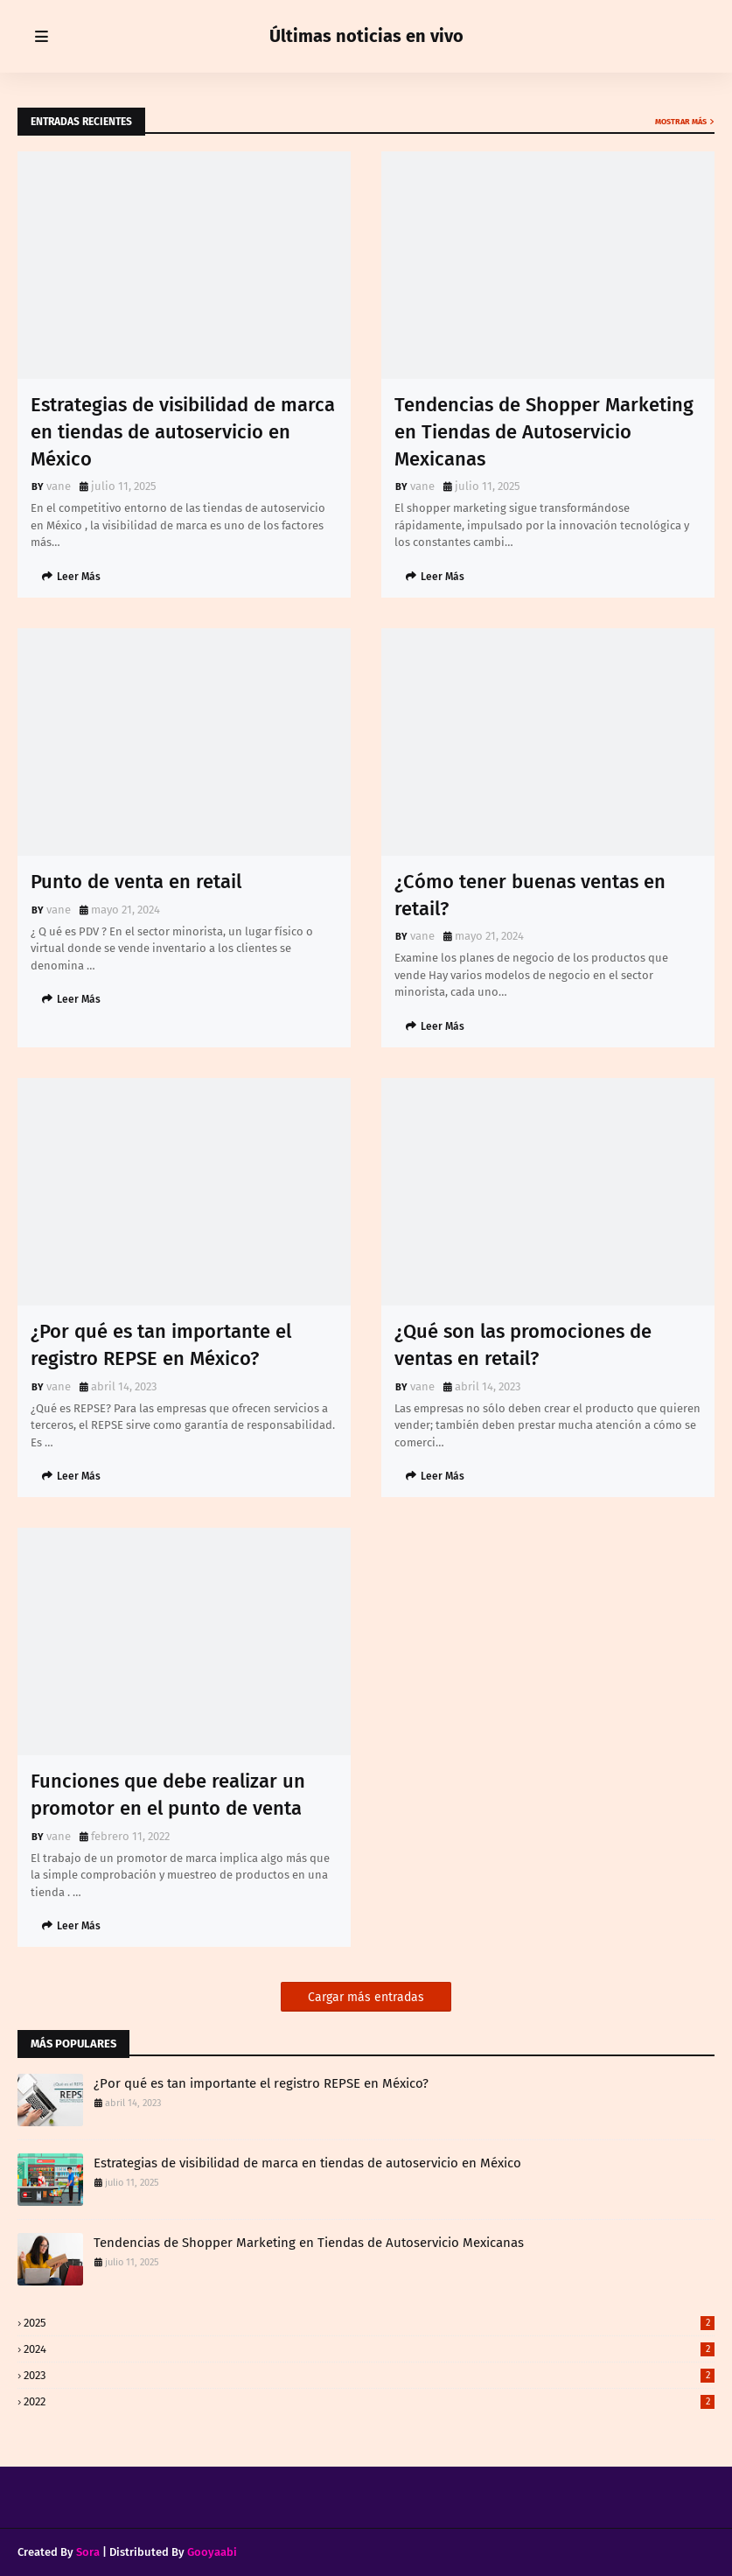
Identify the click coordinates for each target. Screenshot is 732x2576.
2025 (369, 2322)
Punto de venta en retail (136, 881)
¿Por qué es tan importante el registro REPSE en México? (161, 1345)
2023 (369, 2375)
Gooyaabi (212, 2551)
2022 (369, 2401)
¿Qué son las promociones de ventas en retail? (523, 1345)
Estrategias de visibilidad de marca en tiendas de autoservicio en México (183, 432)
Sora (88, 2551)
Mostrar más (681, 121)
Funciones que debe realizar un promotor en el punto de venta (168, 1794)
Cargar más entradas (366, 1997)
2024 (369, 2349)
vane (58, 486)
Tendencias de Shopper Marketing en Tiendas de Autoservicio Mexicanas (544, 432)
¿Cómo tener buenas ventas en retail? (530, 895)
